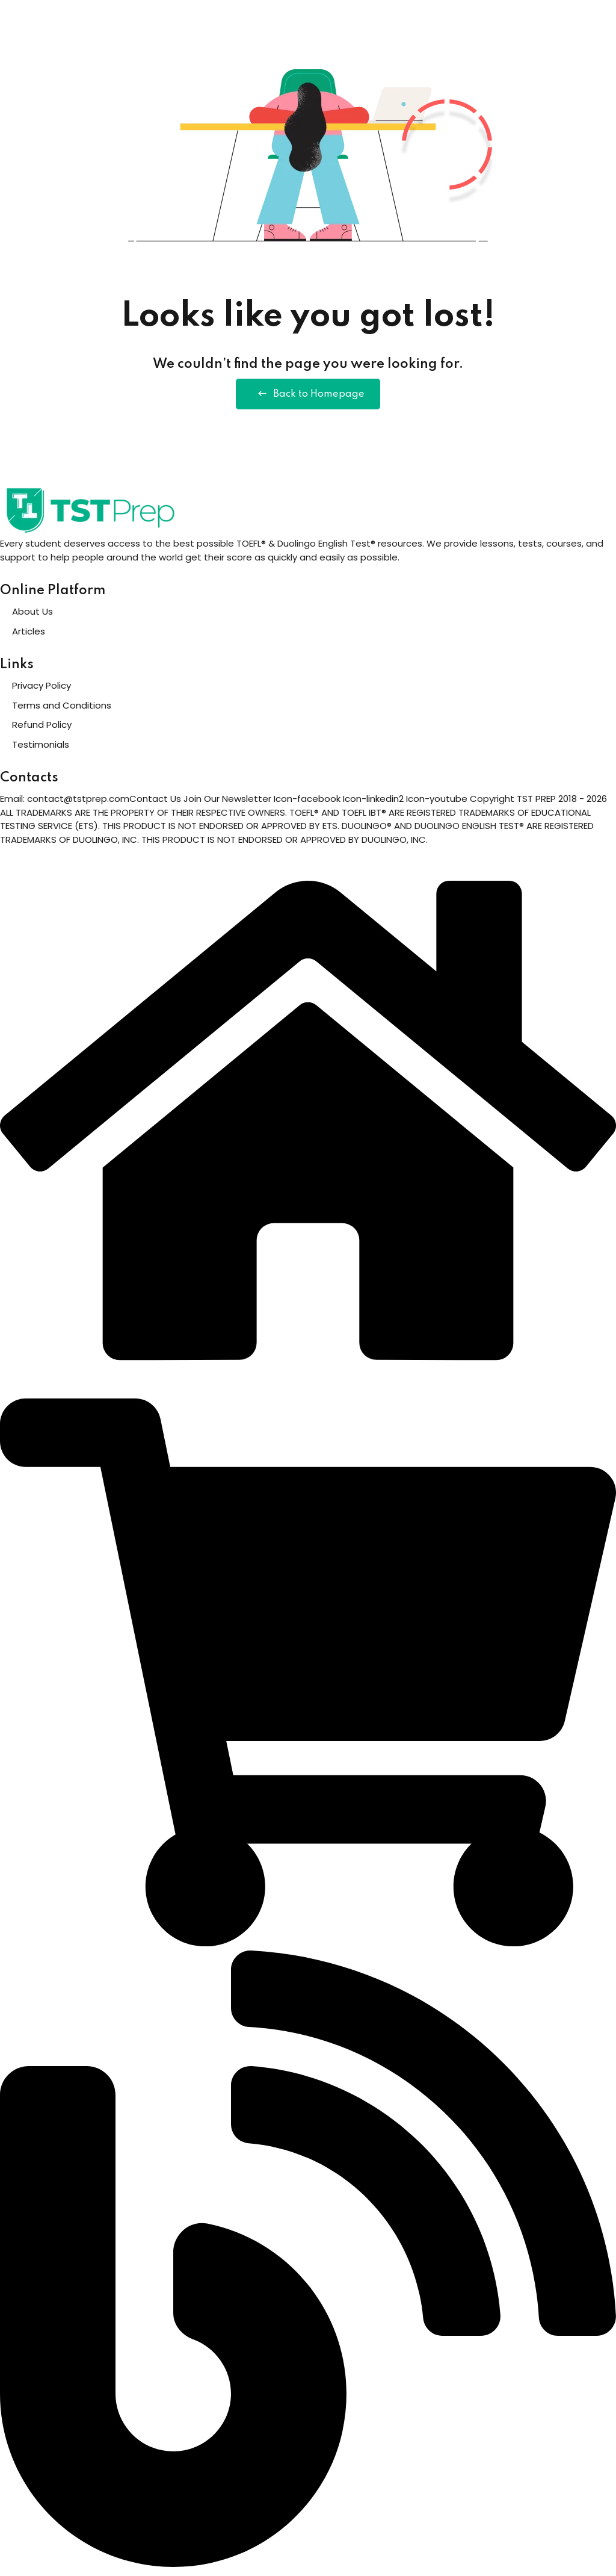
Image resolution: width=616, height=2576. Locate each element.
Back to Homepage (308, 396)
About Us (32, 617)
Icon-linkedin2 (374, 804)
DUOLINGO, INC (105, 845)
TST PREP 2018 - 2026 (562, 804)
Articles (28, 636)
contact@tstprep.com (78, 804)
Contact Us (155, 804)
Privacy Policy (41, 691)
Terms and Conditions (61, 710)
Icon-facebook (308, 804)
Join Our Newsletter (227, 804)
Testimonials (40, 749)
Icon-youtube (438, 804)
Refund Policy (42, 730)
